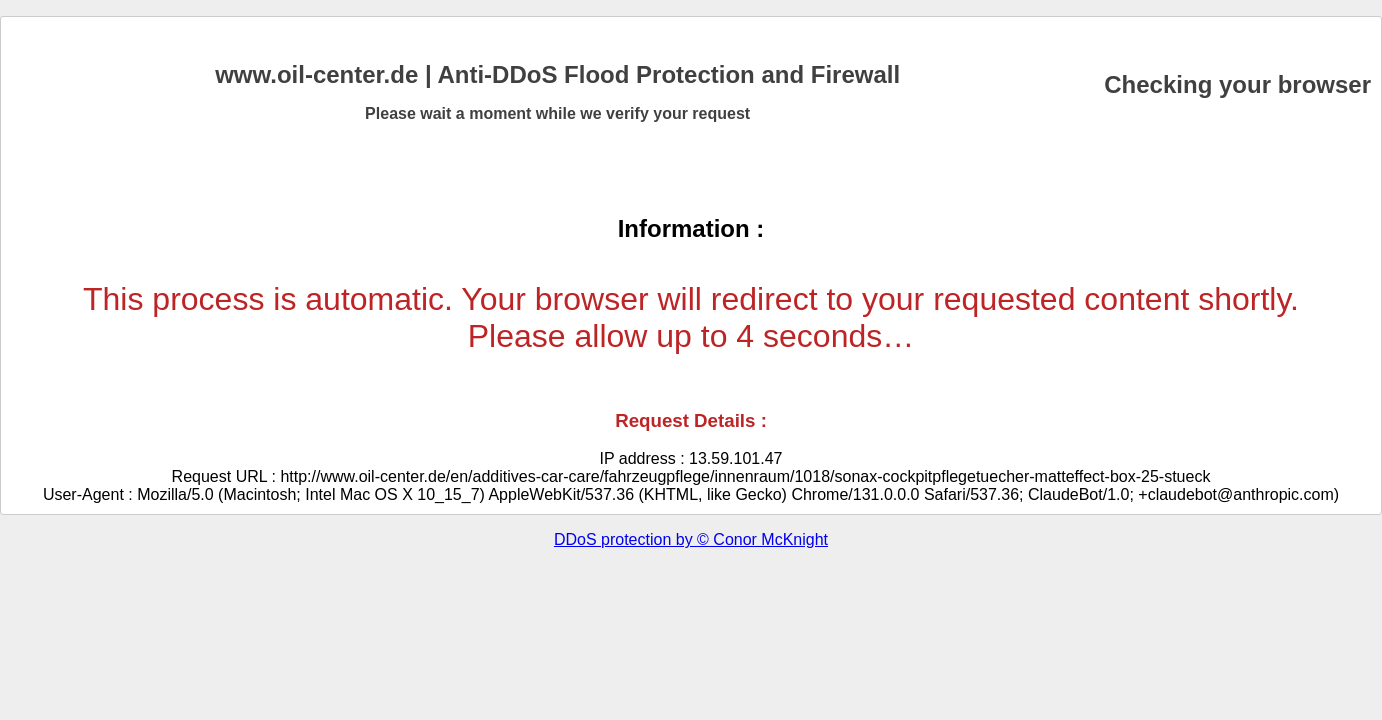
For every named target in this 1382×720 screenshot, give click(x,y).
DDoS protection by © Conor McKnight (691, 539)
